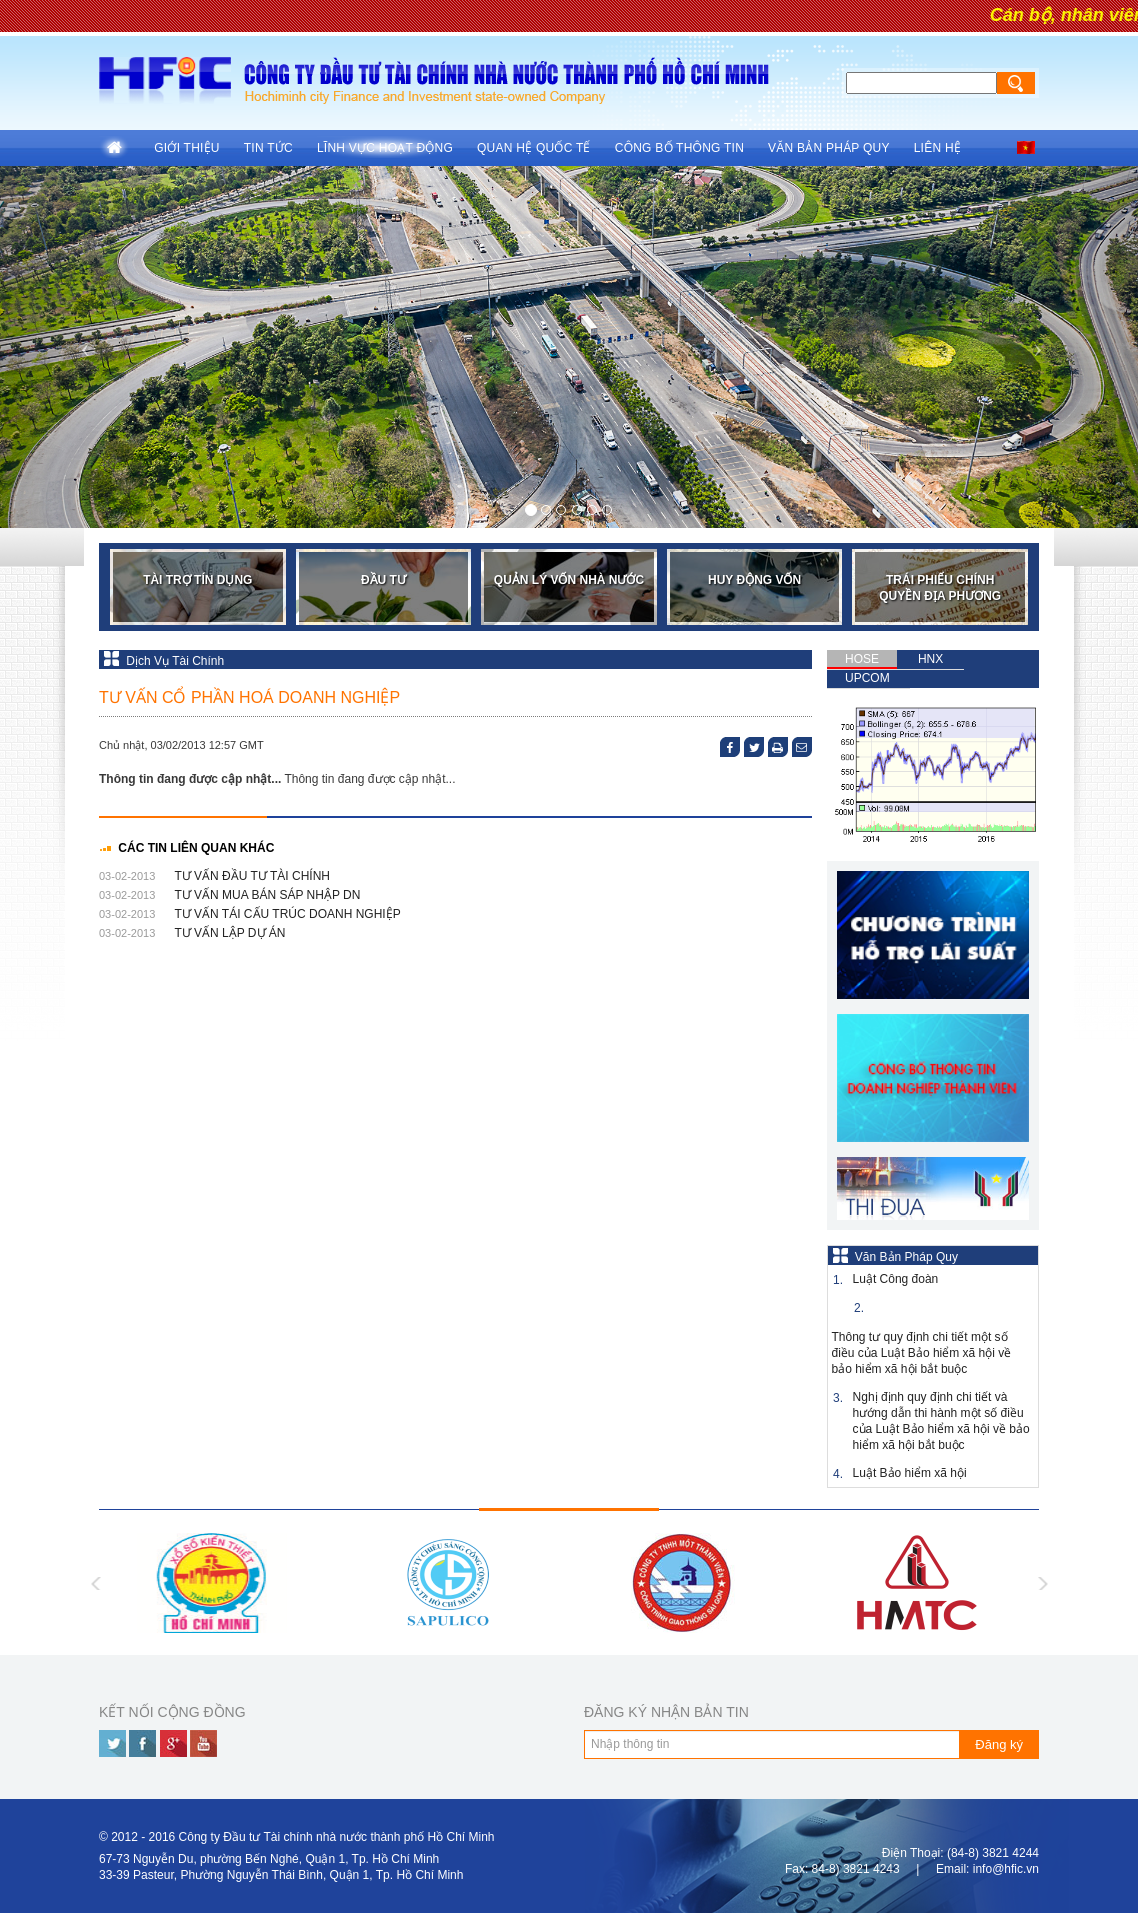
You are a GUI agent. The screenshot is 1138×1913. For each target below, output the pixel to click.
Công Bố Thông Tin (679, 148)
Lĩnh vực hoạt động (385, 148)
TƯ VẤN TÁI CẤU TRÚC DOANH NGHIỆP (287, 914)
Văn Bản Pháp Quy (829, 148)
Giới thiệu (187, 148)
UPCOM (867, 678)
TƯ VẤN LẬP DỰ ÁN (229, 933)
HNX (930, 659)
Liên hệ (937, 148)
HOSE (862, 659)
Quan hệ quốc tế (534, 148)
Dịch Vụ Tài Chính (163, 660)
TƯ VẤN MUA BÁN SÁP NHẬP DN (267, 895)
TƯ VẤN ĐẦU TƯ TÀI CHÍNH (252, 876)
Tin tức (268, 148)
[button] (85, 347)
